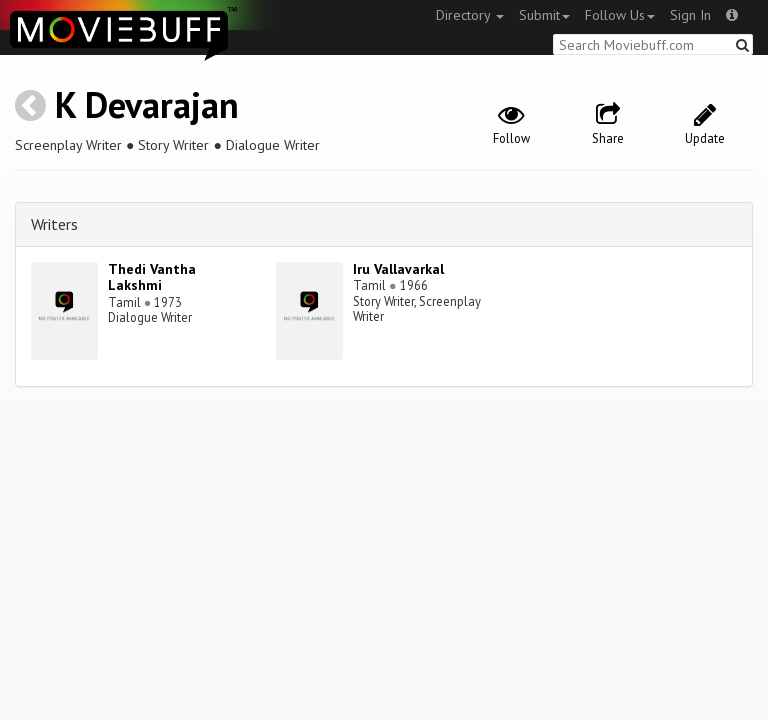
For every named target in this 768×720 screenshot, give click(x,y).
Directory (470, 15)
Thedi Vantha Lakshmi (152, 277)
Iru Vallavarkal (398, 269)
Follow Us (620, 15)
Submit (544, 15)
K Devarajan (147, 104)
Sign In (690, 15)
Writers (54, 224)
